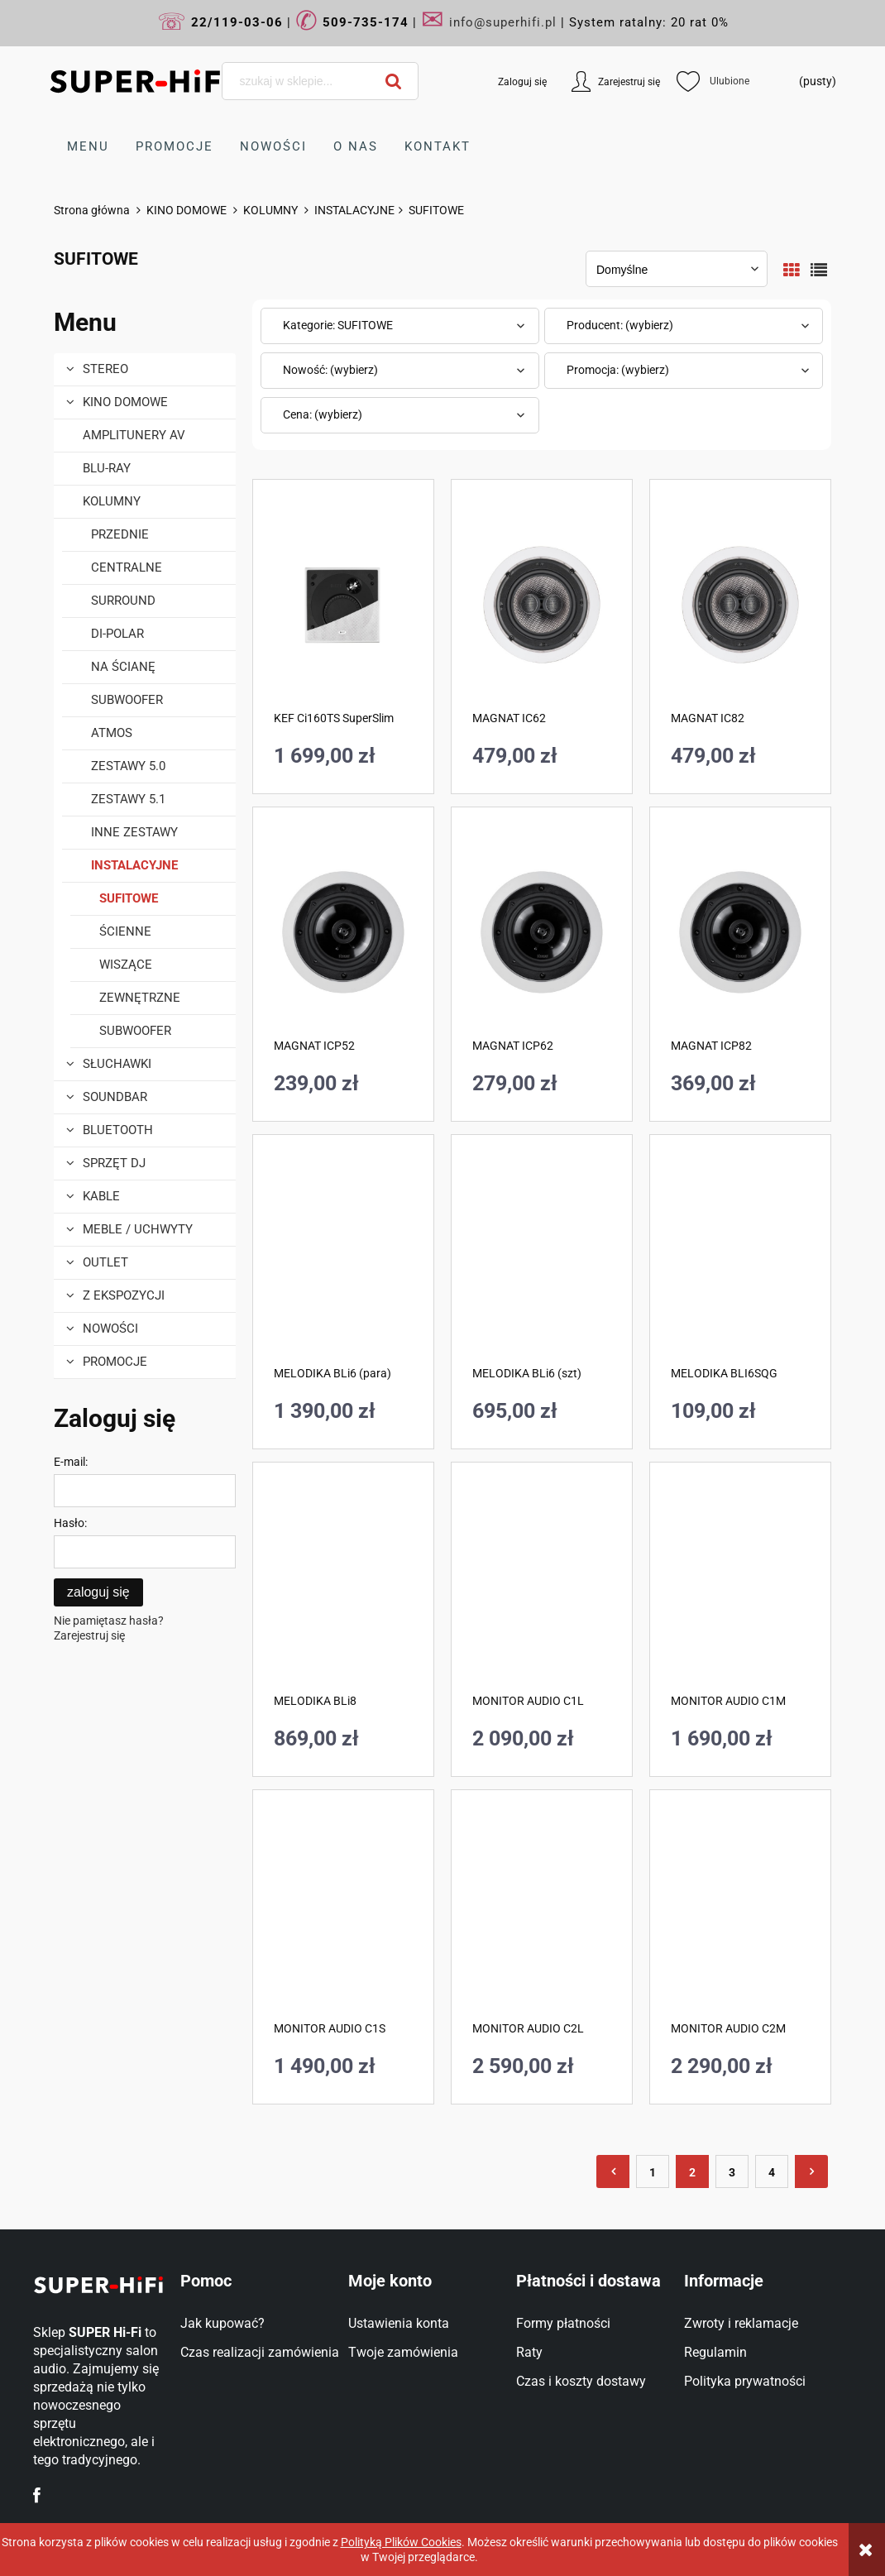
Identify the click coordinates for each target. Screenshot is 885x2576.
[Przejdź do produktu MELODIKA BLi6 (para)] (343, 1259)
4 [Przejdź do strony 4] (771, 2173)
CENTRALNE (126, 568)
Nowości (110, 1329)
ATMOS (111, 733)
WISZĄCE (125, 965)
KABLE (101, 1197)
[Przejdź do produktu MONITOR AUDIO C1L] (541, 1587)
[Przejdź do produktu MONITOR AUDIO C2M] (740, 1915)
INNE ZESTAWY (134, 833)
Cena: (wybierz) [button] (322, 415)
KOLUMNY (112, 502)
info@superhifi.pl (503, 22)
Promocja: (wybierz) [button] (618, 370)
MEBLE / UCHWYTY (138, 1230)
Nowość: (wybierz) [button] (330, 370)
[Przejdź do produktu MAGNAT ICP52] (343, 932)
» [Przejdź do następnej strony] (811, 2172)
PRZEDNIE (120, 535)
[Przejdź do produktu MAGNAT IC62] (541, 604)
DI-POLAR (117, 634)
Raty (529, 2353)
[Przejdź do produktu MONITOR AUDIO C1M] (740, 1587)
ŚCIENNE (125, 932)
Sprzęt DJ (114, 1163)
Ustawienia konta (398, 2324)
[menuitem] (88, 147)
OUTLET (105, 1263)
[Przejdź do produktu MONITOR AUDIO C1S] (343, 1915)
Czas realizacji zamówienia (259, 2353)
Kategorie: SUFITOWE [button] (338, 326)
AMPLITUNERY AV (134, 436)
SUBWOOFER (127, 700)
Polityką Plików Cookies (401, 2542)
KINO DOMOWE (125, 402)
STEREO (105, 369)
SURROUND (123, 601)
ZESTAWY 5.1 (128, 799)
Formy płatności (563, 2324)
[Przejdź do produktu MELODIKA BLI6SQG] (740, 1259)
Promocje (115, 1362)
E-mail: (71, 1462)
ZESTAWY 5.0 (128, 766)
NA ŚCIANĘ (123, 667)
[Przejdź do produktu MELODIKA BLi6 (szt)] (541, 1259)
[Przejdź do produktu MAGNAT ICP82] (740, 932)
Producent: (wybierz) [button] (620, 326)
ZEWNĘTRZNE (139, 998)
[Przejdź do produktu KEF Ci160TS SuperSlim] (343, 604)
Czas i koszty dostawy (581, 2382)
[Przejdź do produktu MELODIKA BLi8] (343, 1587)
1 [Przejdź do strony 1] (652, 2173)
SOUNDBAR (115, 1097)
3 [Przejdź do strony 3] (732, 2173)
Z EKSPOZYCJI (124, 1296)
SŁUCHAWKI (117, 1064)
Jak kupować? (222, 2324)
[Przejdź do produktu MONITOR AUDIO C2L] (541, 1915)
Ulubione (708, 81)
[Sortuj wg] (677, 269)
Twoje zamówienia (403, 2353)
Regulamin (715, 2353)
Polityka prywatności (745, 2382)
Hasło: (70, 1523)
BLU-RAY (107, 469)
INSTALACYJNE (134, 866)
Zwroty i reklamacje (741, 2324)
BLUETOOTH (118, 1130)
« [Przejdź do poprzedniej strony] (612, 2172)
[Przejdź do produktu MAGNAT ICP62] (541, 932)
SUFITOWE (128, 899)
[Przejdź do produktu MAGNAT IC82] (740, 604)
